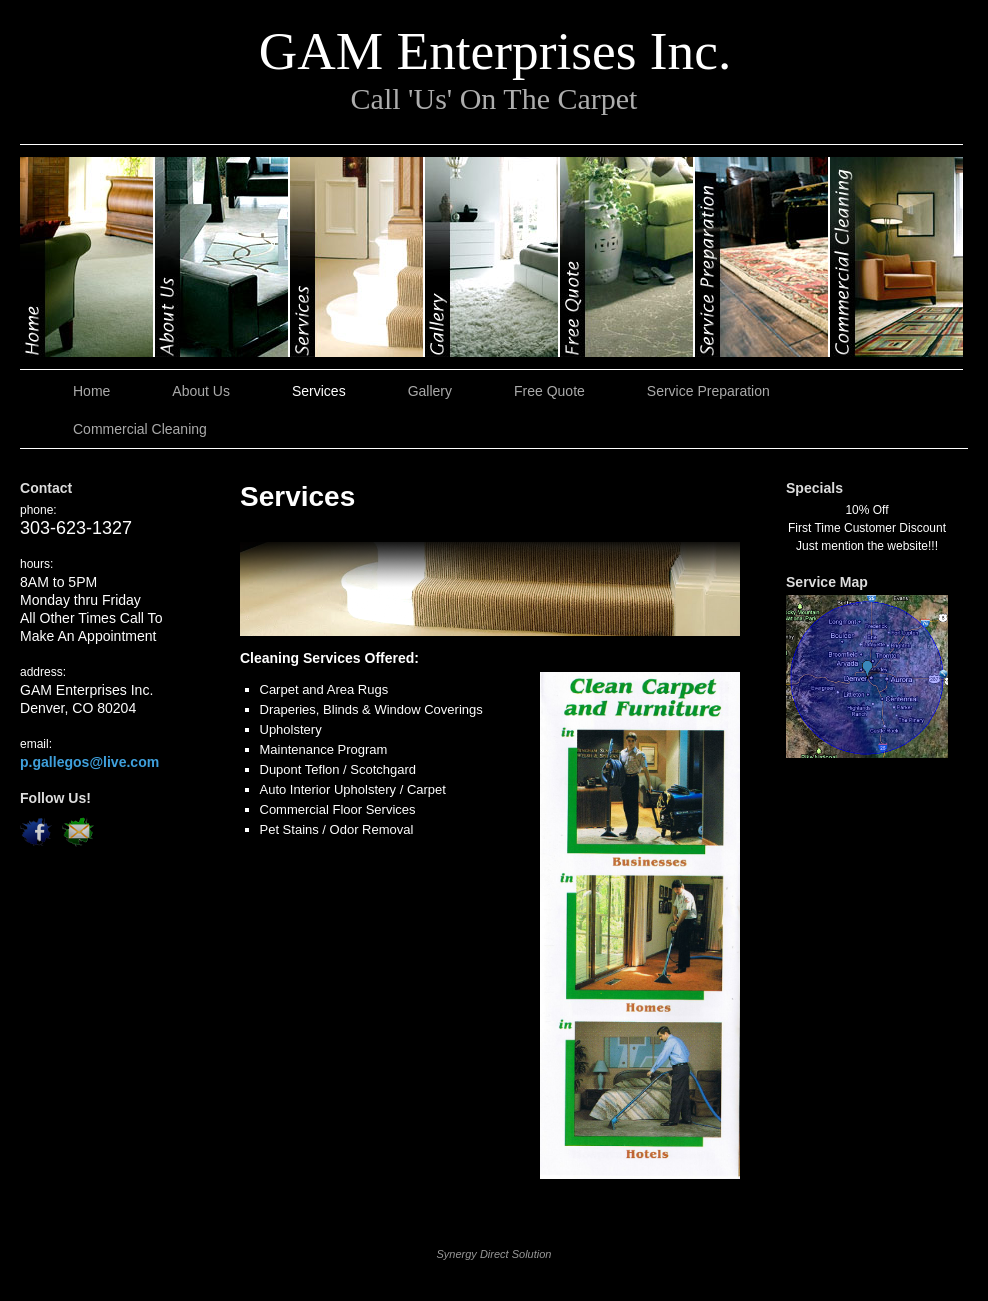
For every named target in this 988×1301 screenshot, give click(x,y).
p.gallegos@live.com (89, 762)
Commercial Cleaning (896, 257)
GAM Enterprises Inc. (495, 51)
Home (87, 257)
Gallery (492, 257)
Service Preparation (762, 257)
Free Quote (627, 257)
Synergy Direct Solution (494, 1254)
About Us (222, 257)
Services (357, 257)
